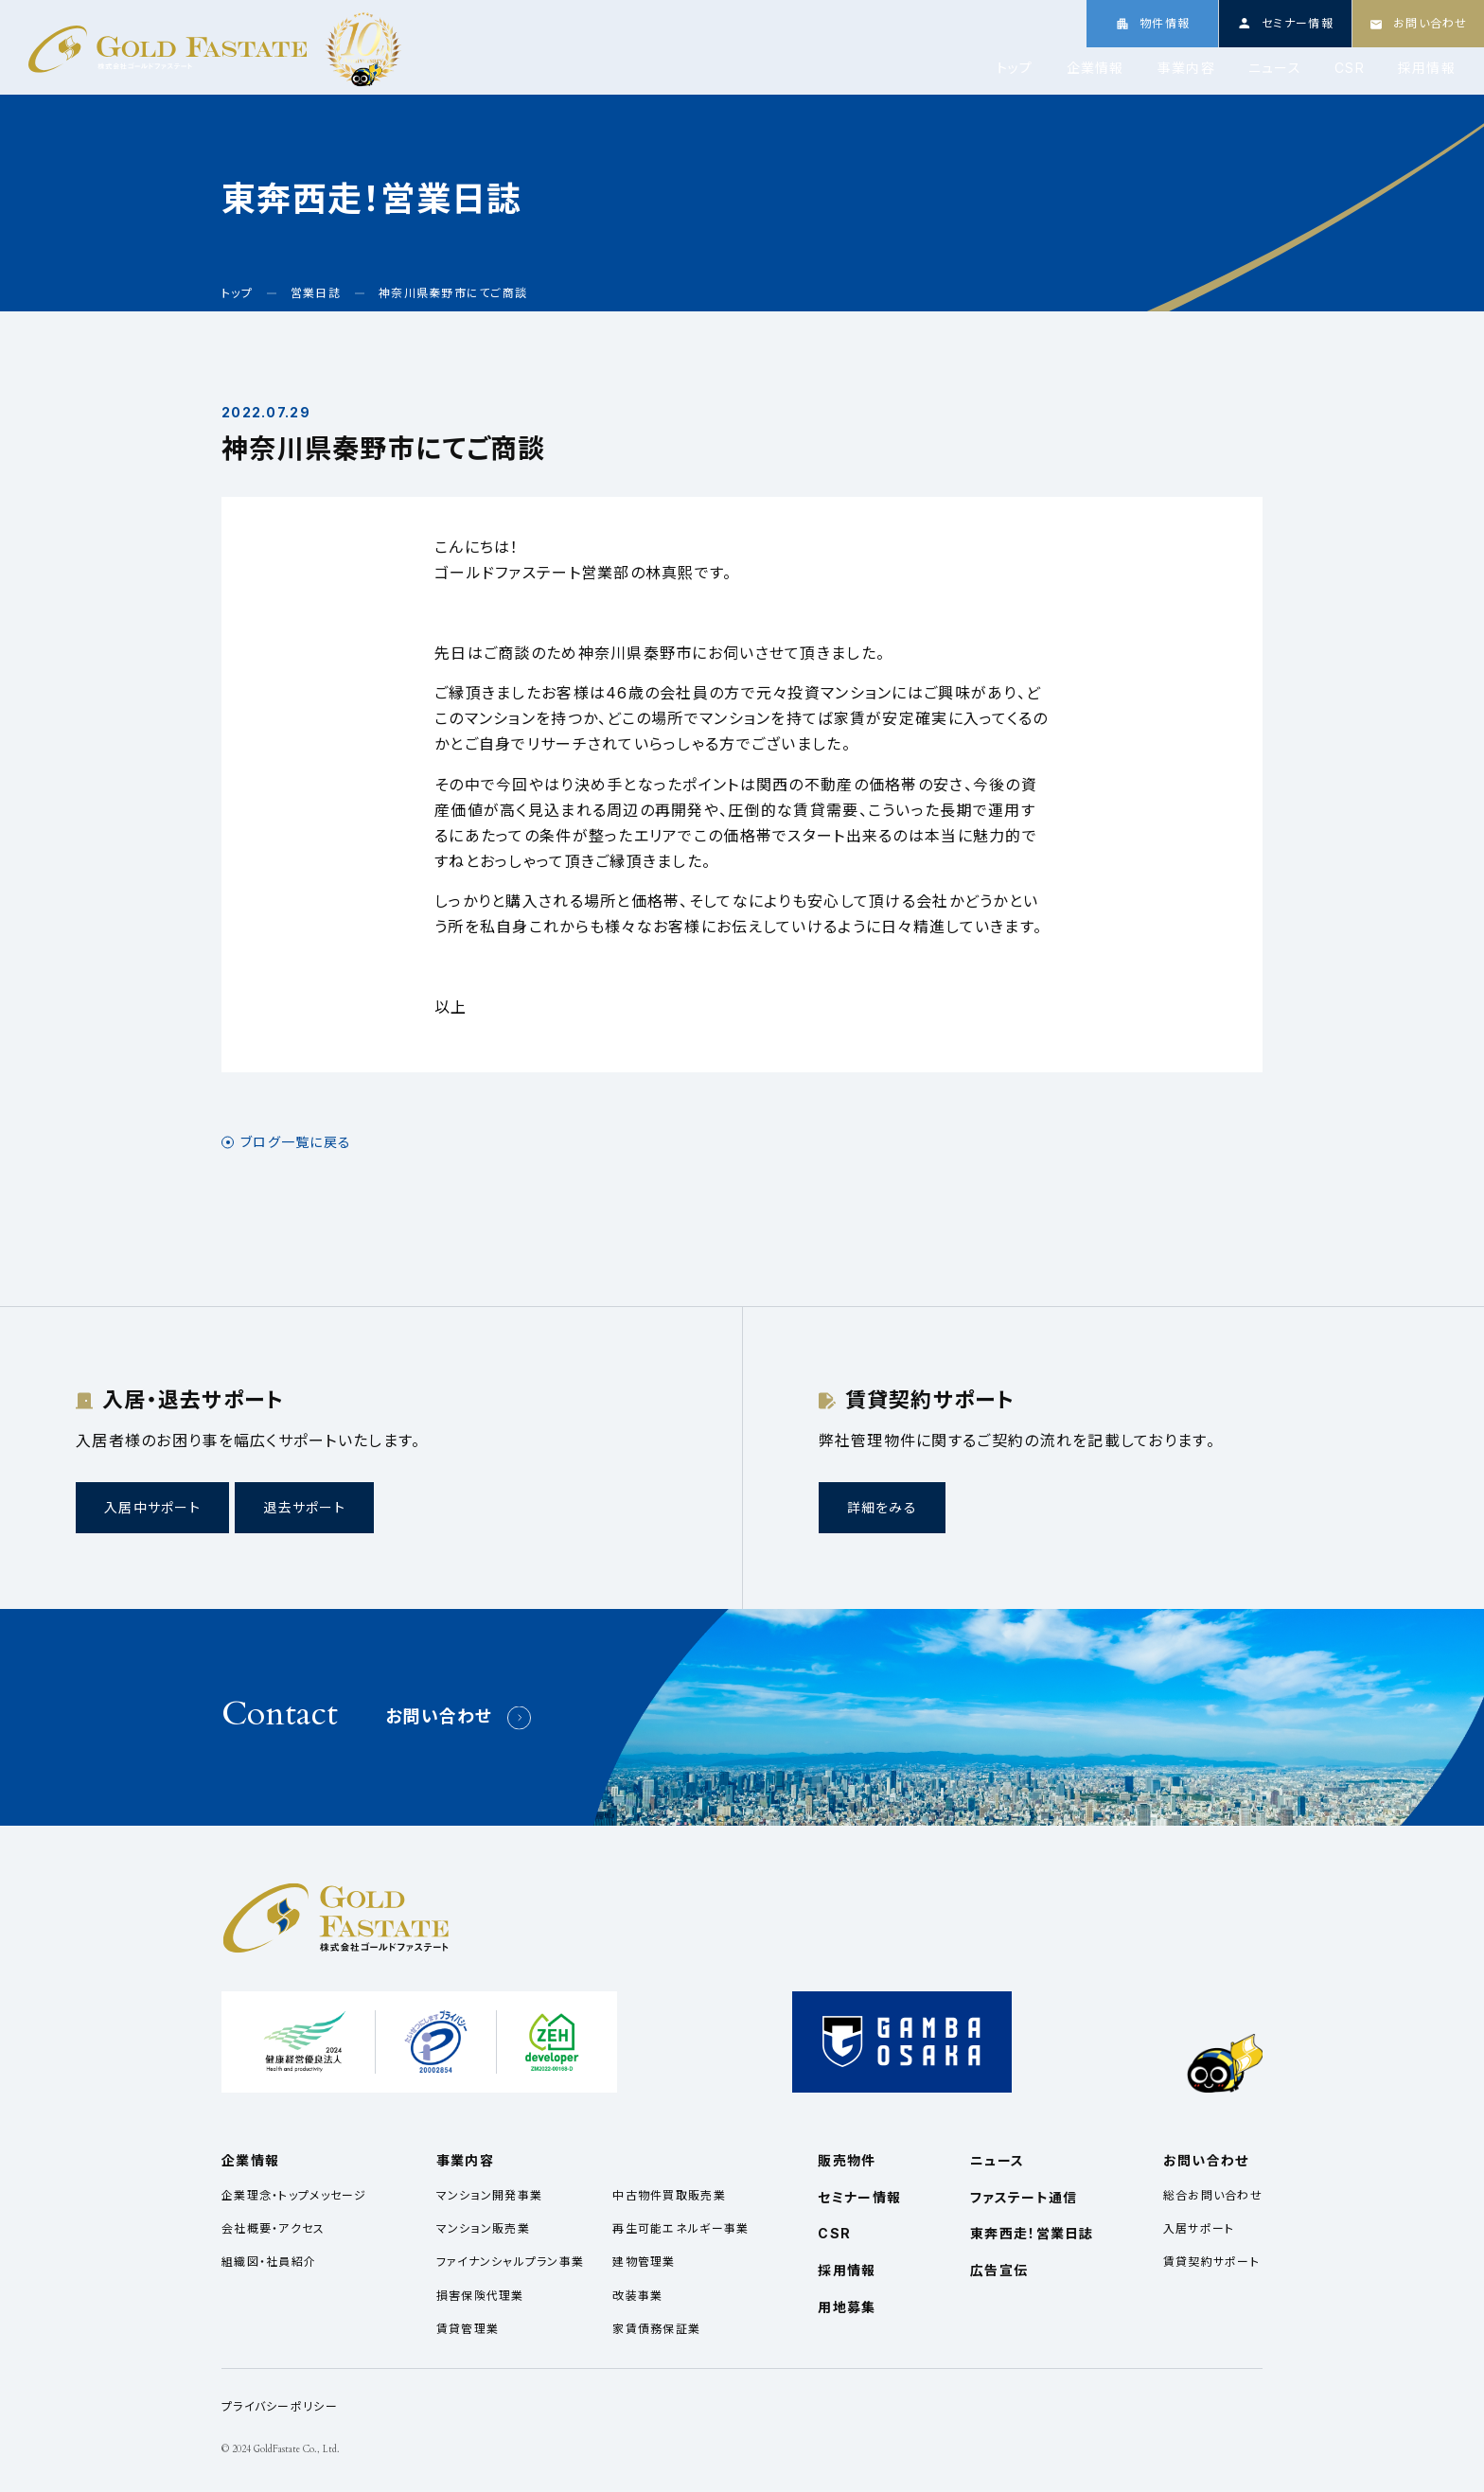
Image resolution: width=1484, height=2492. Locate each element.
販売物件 (846, 2160)
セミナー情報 (859, 2197)
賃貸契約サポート (1211, 2261)
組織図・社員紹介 (268, 2261)
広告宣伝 (999, 2270)
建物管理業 (643, 2261)
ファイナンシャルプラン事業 (510, 2261)
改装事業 (637, 2296)
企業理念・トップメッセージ (294, 2195)
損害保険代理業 (480, 2296)
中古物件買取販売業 (669, 2195)
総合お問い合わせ (1213, 2195)
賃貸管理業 (467, 2329)
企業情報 (1095, 68)
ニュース (1274, 68)
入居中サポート (152, 1507)
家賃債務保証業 (656, 2329)
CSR (1349, 68)
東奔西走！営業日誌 (1032, 2233)
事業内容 (1186, 68)
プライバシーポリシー (279, 2406)
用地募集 (846, 2307)
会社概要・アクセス (273, 2228)
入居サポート (1199, 2228)
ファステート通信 (1023, 2197)
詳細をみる (882, 1507)
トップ (1015, 68)
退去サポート (304, 1507)
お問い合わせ (439, 1716)
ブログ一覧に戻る (295, 1142)
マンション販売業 (483, 2228)
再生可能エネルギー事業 (680, 2228)
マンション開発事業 (489, 2195)
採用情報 (1427, 68)
